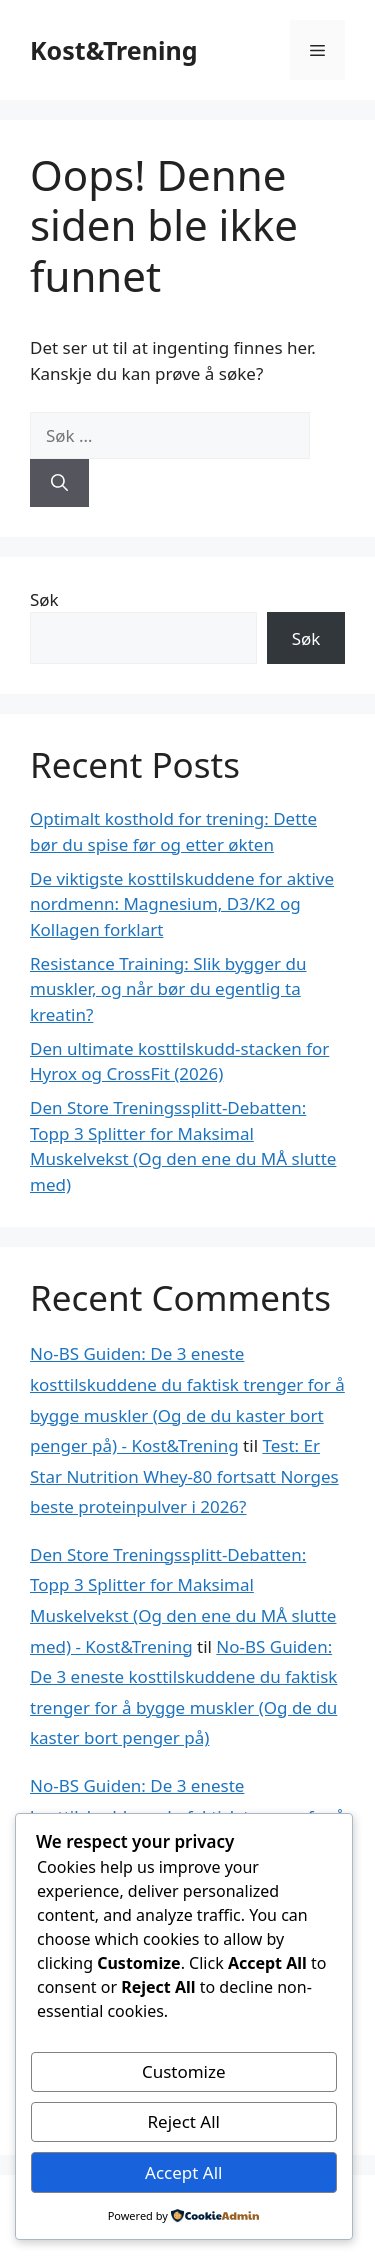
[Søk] (59, 483)
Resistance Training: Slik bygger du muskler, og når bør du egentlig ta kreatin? (168, 989)
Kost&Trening (113, 50)
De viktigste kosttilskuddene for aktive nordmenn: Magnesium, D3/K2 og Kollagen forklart (182, 904)
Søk (44, 599)
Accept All (183, 2172)
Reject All (184, 2121)
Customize (184, 2071)
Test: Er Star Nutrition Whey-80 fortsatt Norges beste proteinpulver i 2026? (184, 1476)
